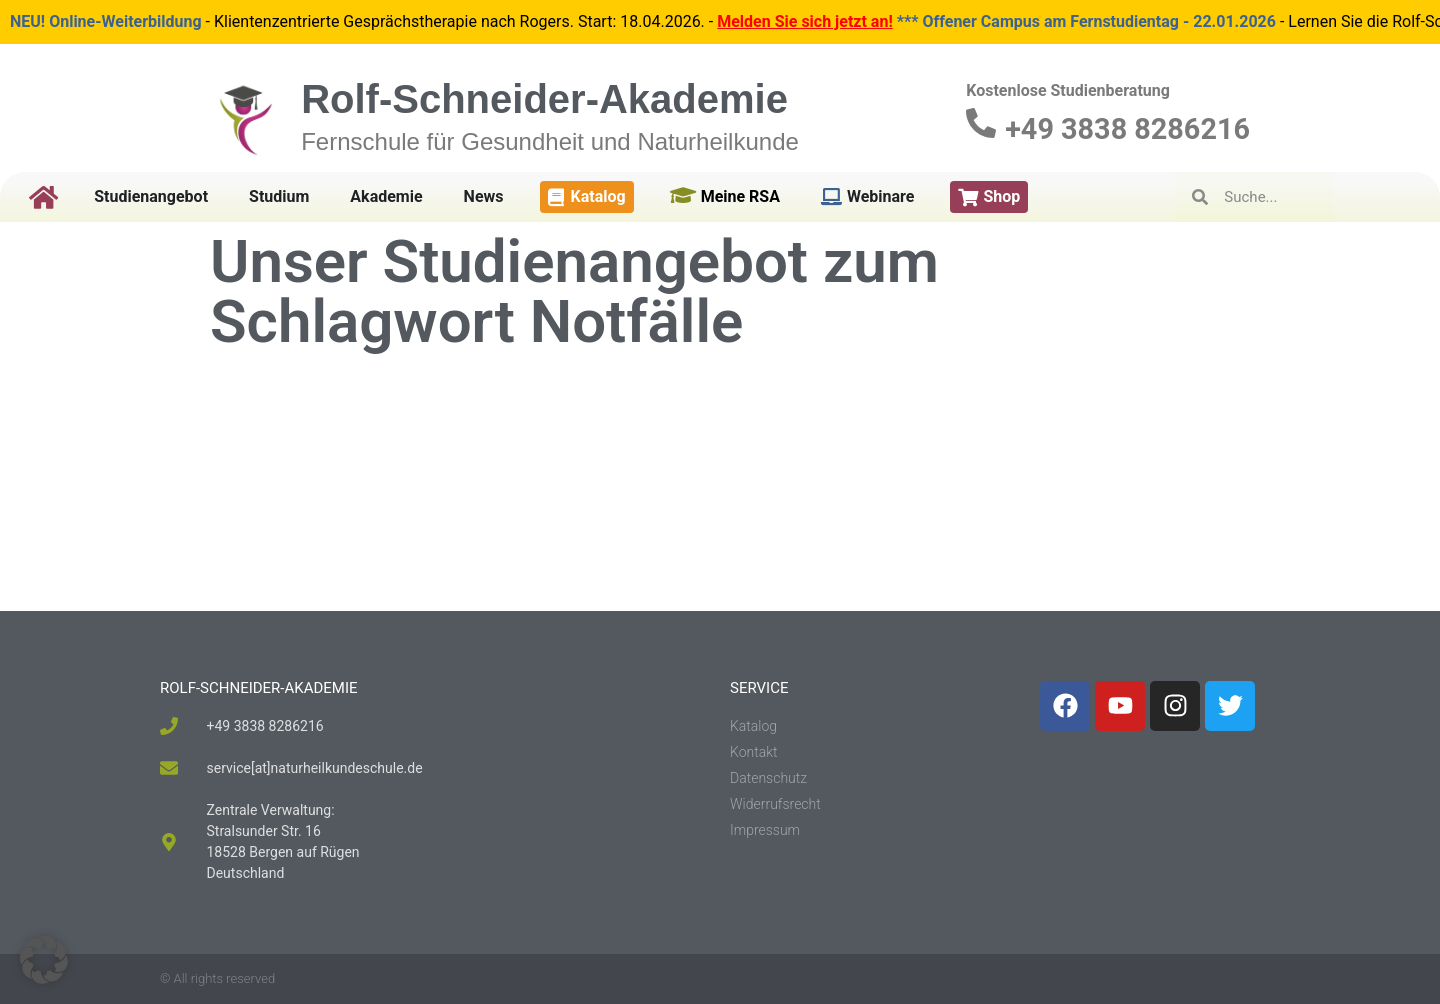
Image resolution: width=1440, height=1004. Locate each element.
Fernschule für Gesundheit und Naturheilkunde (550, 141)
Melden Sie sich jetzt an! (805, 21)
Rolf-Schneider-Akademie (544, 99)
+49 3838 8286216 (1127, 129)
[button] (44, 960)
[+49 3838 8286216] (981, 123)
